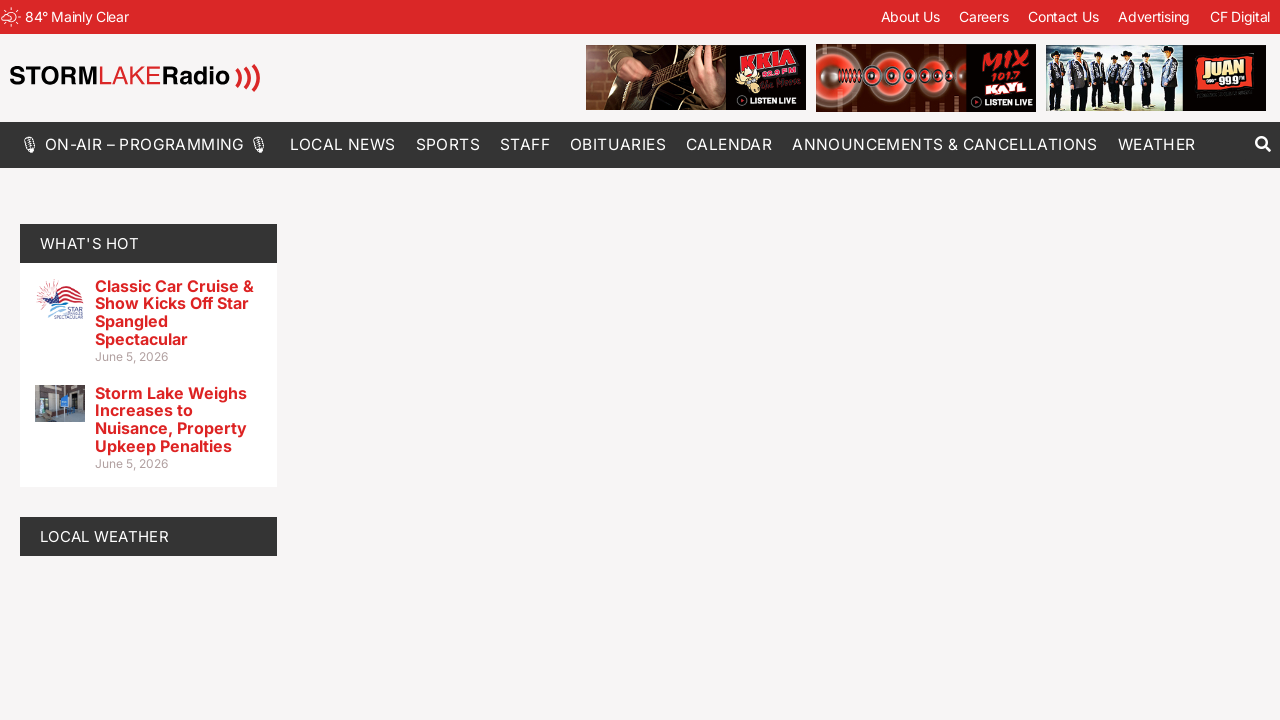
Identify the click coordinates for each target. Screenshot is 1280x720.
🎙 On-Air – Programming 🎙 (145, 144)
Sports (448, 144)
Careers (983, 16)
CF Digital (1240, 16)
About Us (910, 16)
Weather (1157, 144)
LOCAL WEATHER (104, 536)
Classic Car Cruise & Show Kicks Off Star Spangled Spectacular (174, 312)
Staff (525, 144)
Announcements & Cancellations (945, 144)
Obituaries (618, 144)
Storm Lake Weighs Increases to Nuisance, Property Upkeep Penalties (171, 419)
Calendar (729, 144)
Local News (343, 144)
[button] (1262, 144)
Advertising (1154, 16)
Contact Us (1063, 16)
